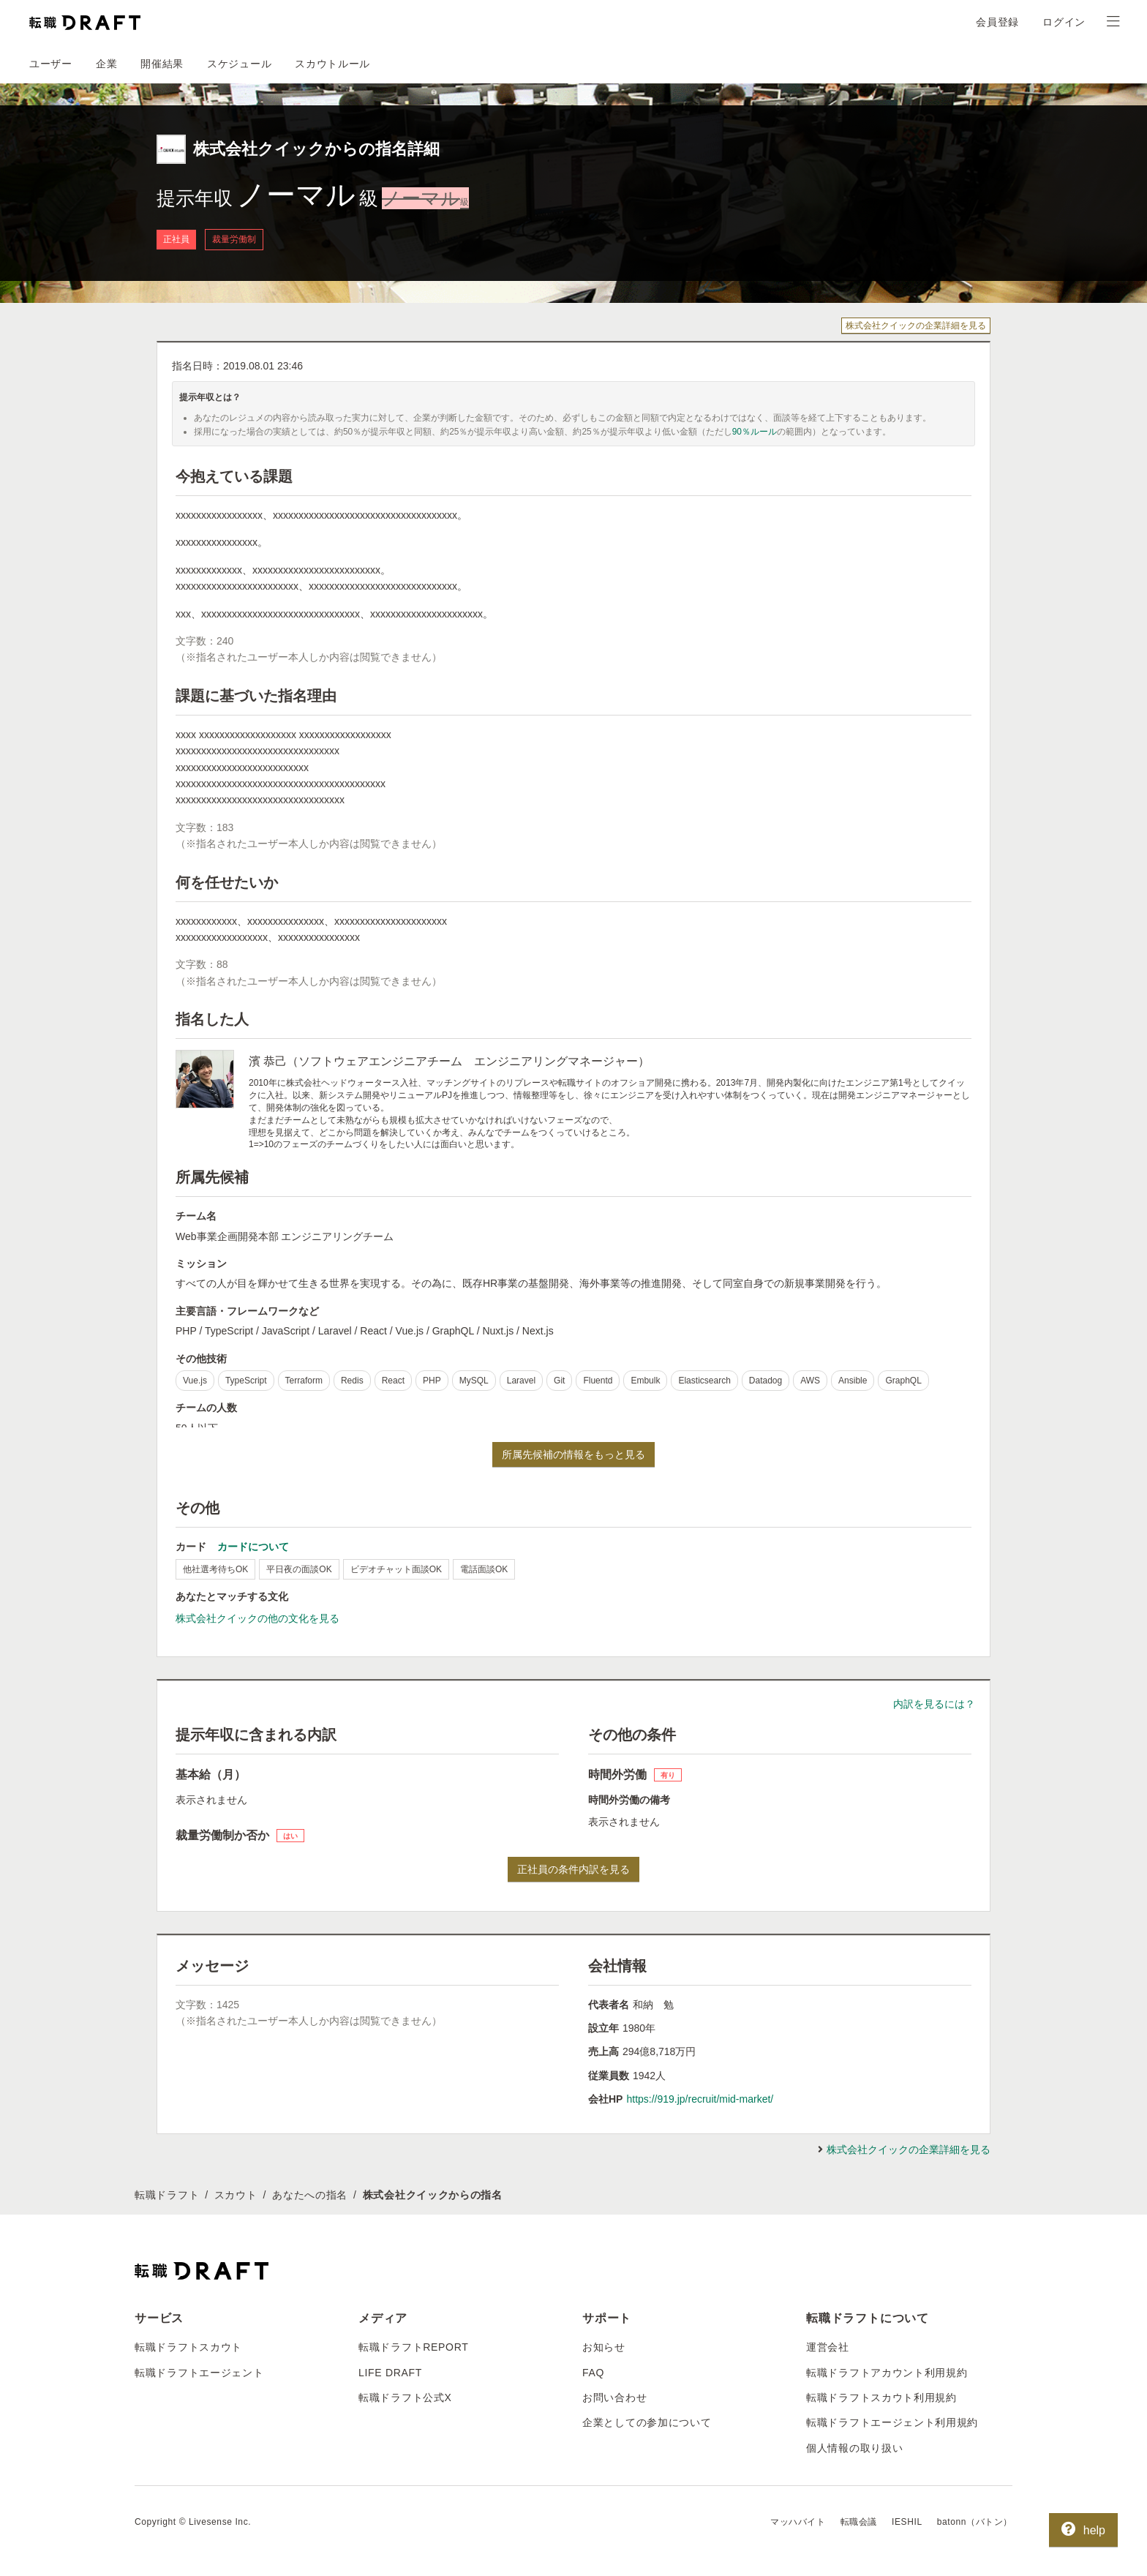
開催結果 (162, 64)
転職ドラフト (167, 2195)
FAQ (593, 2372)
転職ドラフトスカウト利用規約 (881, 2397)
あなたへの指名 (309, 2195)
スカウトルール (332, 64)
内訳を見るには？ (934, 1704)
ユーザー (50, 64)
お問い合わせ (614, 2397)
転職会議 (858, 2522)
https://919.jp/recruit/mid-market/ (699, 2099)
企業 (106, 64)
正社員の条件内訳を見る (573, 1869)
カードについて (253, 1546)
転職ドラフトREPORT (413, 2347)
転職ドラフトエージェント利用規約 (892, 2422)
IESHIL (907, 2522)
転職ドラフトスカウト (188, 2347)
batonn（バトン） (974, 2522)
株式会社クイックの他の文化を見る (257, 1618)
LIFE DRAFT (390, 2372)
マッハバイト (798, 2522)
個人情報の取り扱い (854, 2448)
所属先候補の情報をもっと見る (573, 1454)
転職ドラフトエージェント (199, 2372)
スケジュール (239, 64)
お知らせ (603, 2347)
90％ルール (754, 432)
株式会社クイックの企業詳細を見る (916, 325)
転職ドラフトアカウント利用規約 (887, 2372)
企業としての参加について (646, 2422)
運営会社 (827, 2347)
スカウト (235, 2195)
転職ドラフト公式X (405, 2397)
